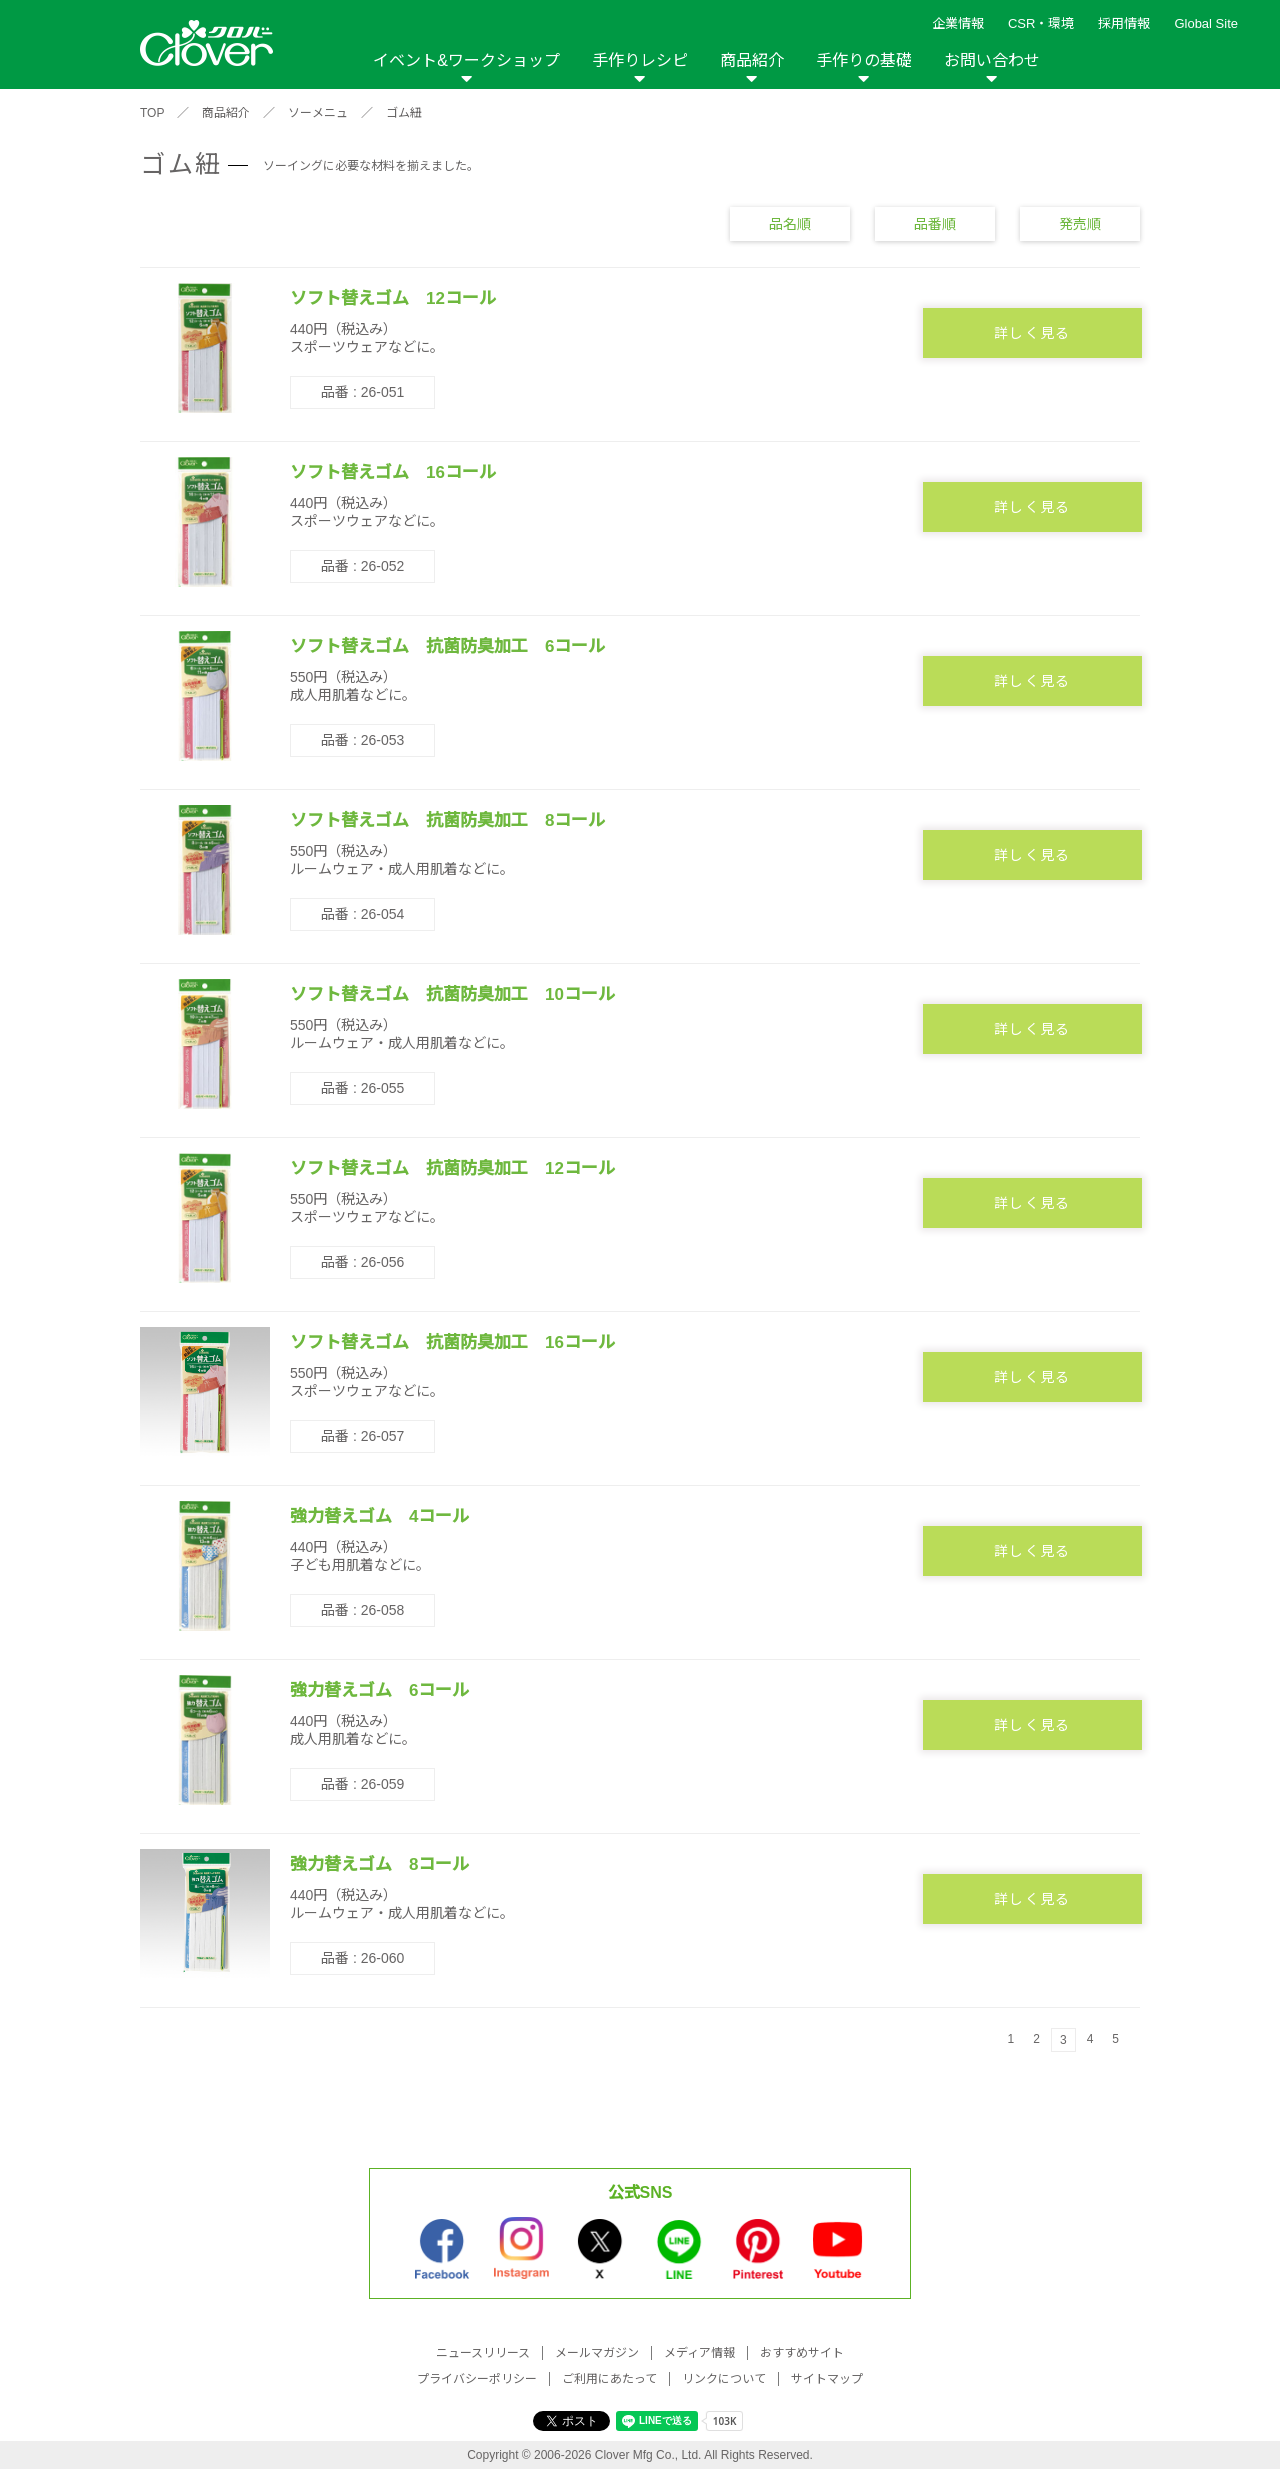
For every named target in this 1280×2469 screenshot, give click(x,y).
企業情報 (958, 23)
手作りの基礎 (864, 60)
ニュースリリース (483, 2353)
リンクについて (724, 2379)
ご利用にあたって (609, 2379)
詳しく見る (1032, 333)
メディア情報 (699, 2353)
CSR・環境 (1041, 23)
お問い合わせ (992, 60)
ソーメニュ (318, 113)
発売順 (1080, 224)
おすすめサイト (802, 2353)
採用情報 (1124, 23)
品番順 (935, 224)
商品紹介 (752, 60)
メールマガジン (597, 2353)
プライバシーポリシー (477, 2379)
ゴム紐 (404, 113)
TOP (152, 113)
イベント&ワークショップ (466, 60)
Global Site (1206, 23)
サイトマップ (827, 2379)
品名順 (790, 224)
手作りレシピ (640, 60)
